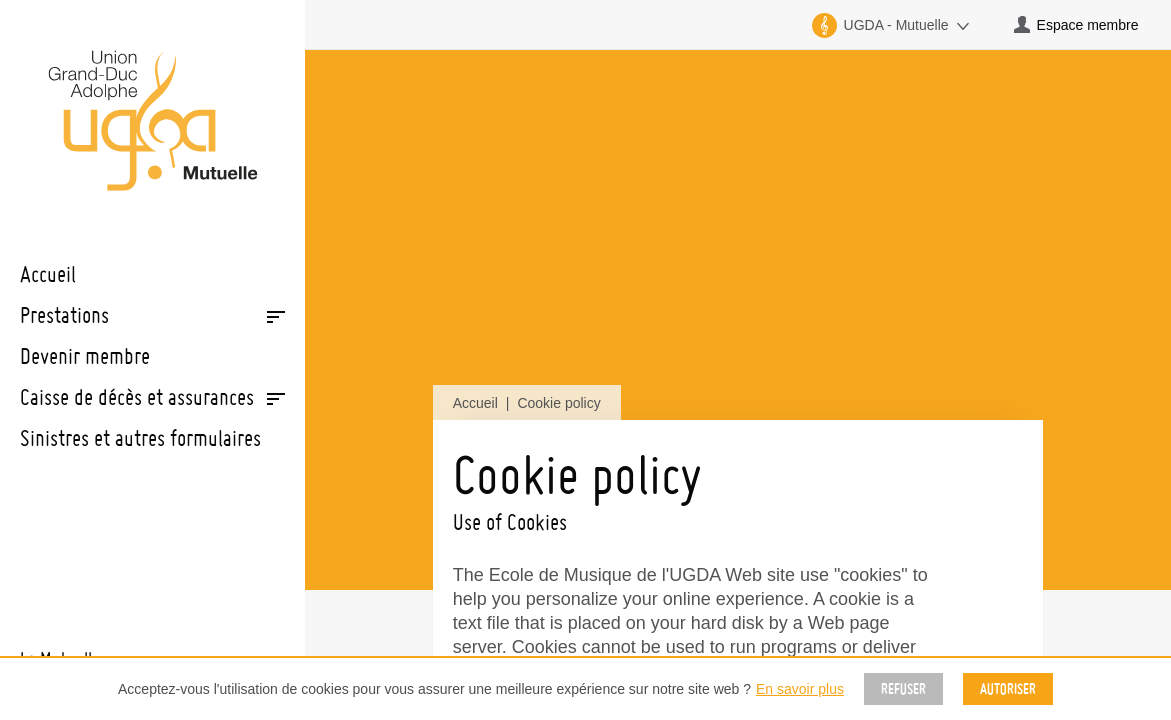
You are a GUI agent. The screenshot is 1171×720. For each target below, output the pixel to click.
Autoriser (1008, 689)
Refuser (903, 689)
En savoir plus (800, 689)
